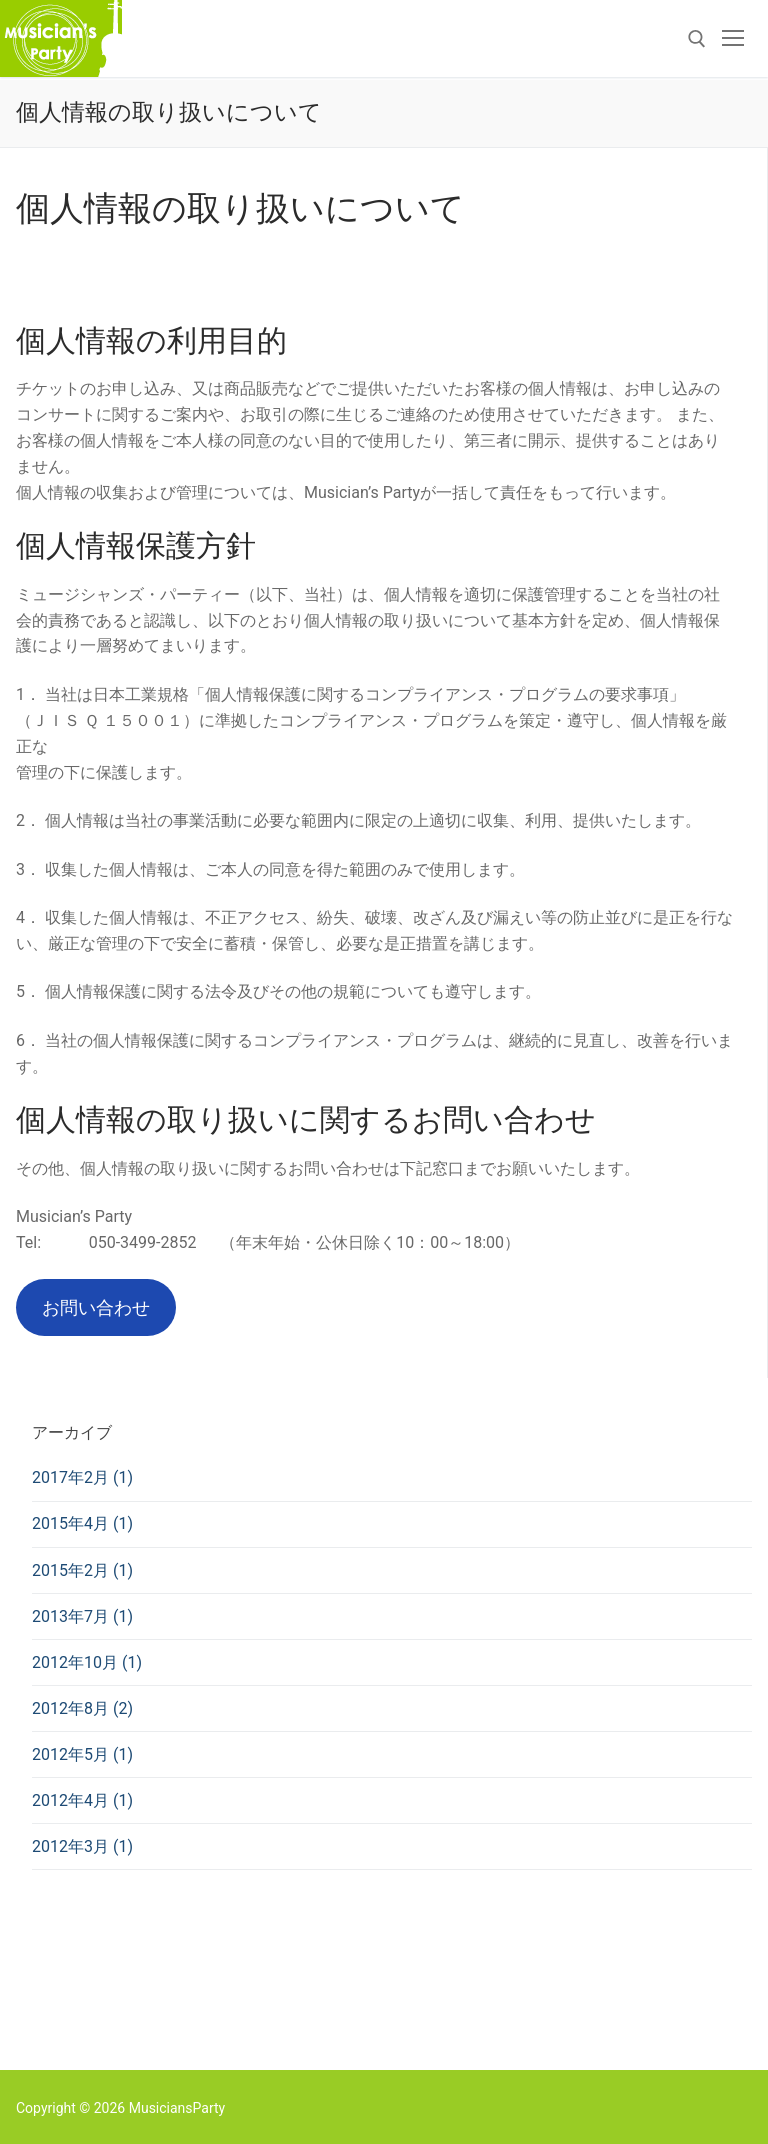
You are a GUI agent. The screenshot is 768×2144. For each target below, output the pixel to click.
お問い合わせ (96, 1307)
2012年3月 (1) (82, 1846)
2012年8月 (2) (82, 1708)
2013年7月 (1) (82, 1616)
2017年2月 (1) (82, 1477)
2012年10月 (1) (87, 1662)
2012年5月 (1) (82, 1754)
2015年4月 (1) (82, 1523)
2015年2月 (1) (82, 1570)
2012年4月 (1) (82, 1800)
